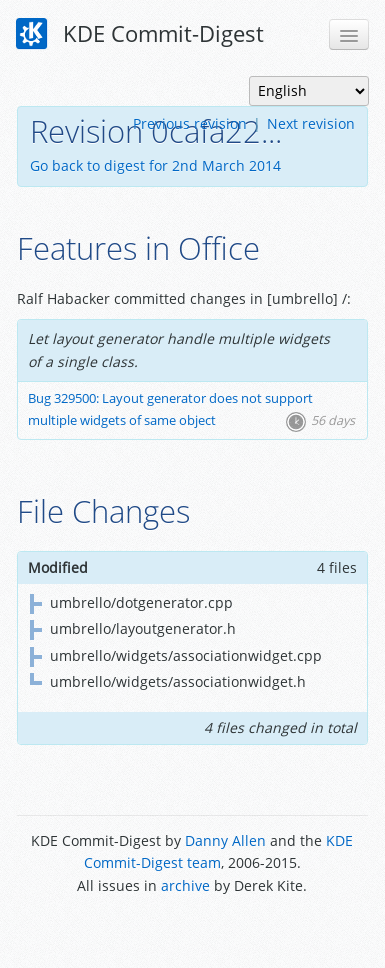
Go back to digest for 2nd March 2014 (155, 165)
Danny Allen (225, 840)
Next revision (311, 123)
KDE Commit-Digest (140, 34)
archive (185, 885)
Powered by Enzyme (192, 930)
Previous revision (190, 123)
